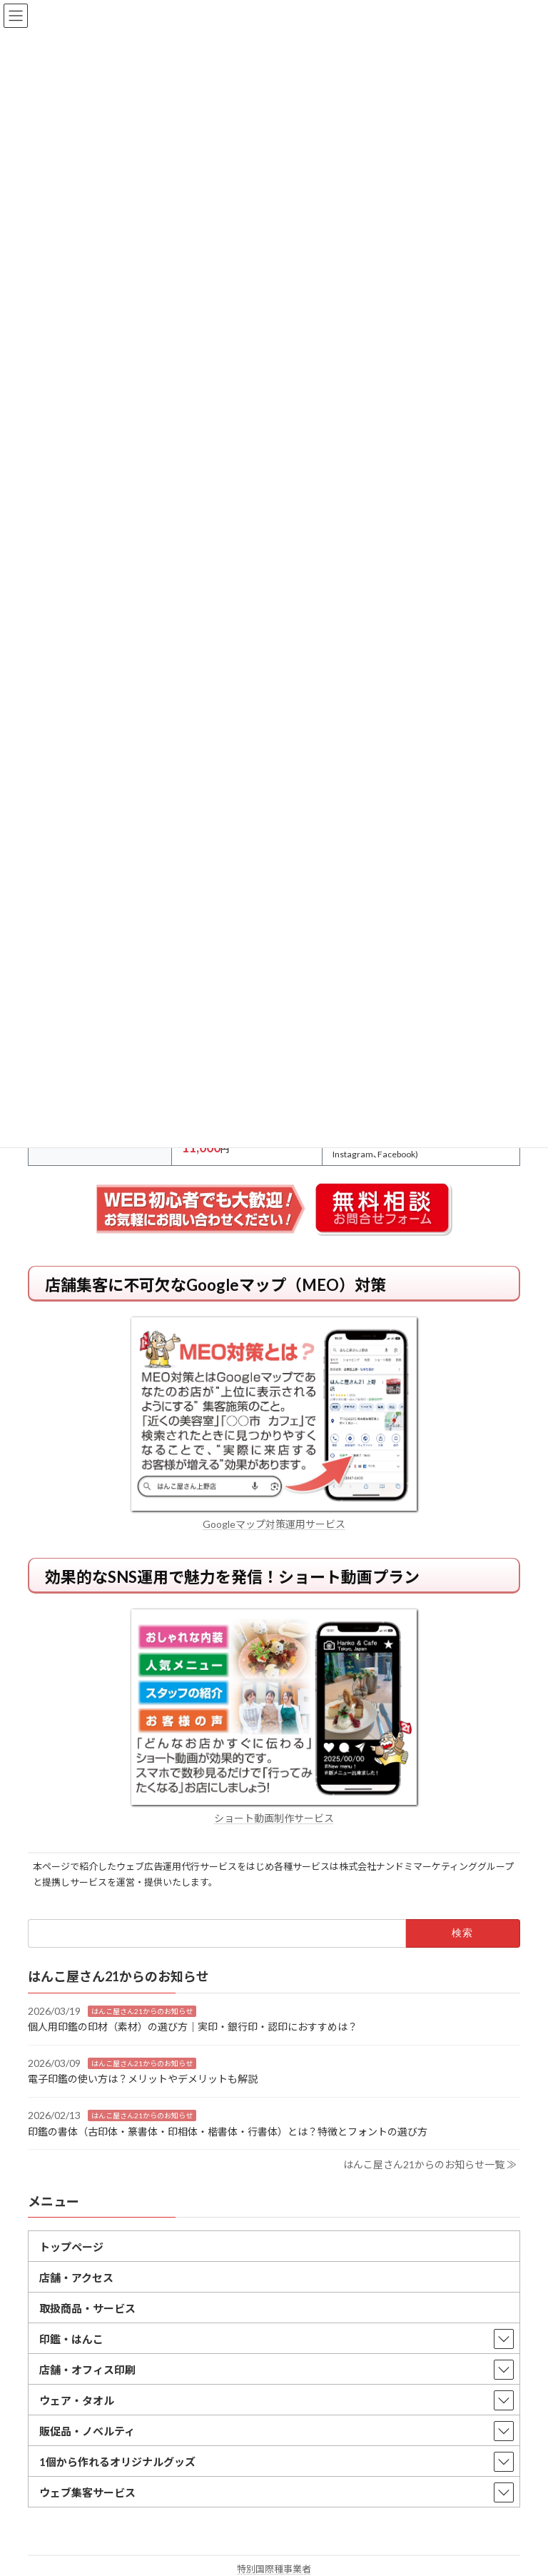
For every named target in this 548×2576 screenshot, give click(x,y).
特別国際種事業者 (274, 2569)
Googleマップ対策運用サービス (274, 1524)
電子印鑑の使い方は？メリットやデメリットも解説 (143, 2079)
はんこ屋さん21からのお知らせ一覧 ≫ (430, 2164)
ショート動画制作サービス (274, 1818)
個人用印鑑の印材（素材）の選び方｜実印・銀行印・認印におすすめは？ (192, 2027)
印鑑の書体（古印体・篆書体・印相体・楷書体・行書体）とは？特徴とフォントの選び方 (227, 2131)
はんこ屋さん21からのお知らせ (142, 2010)
